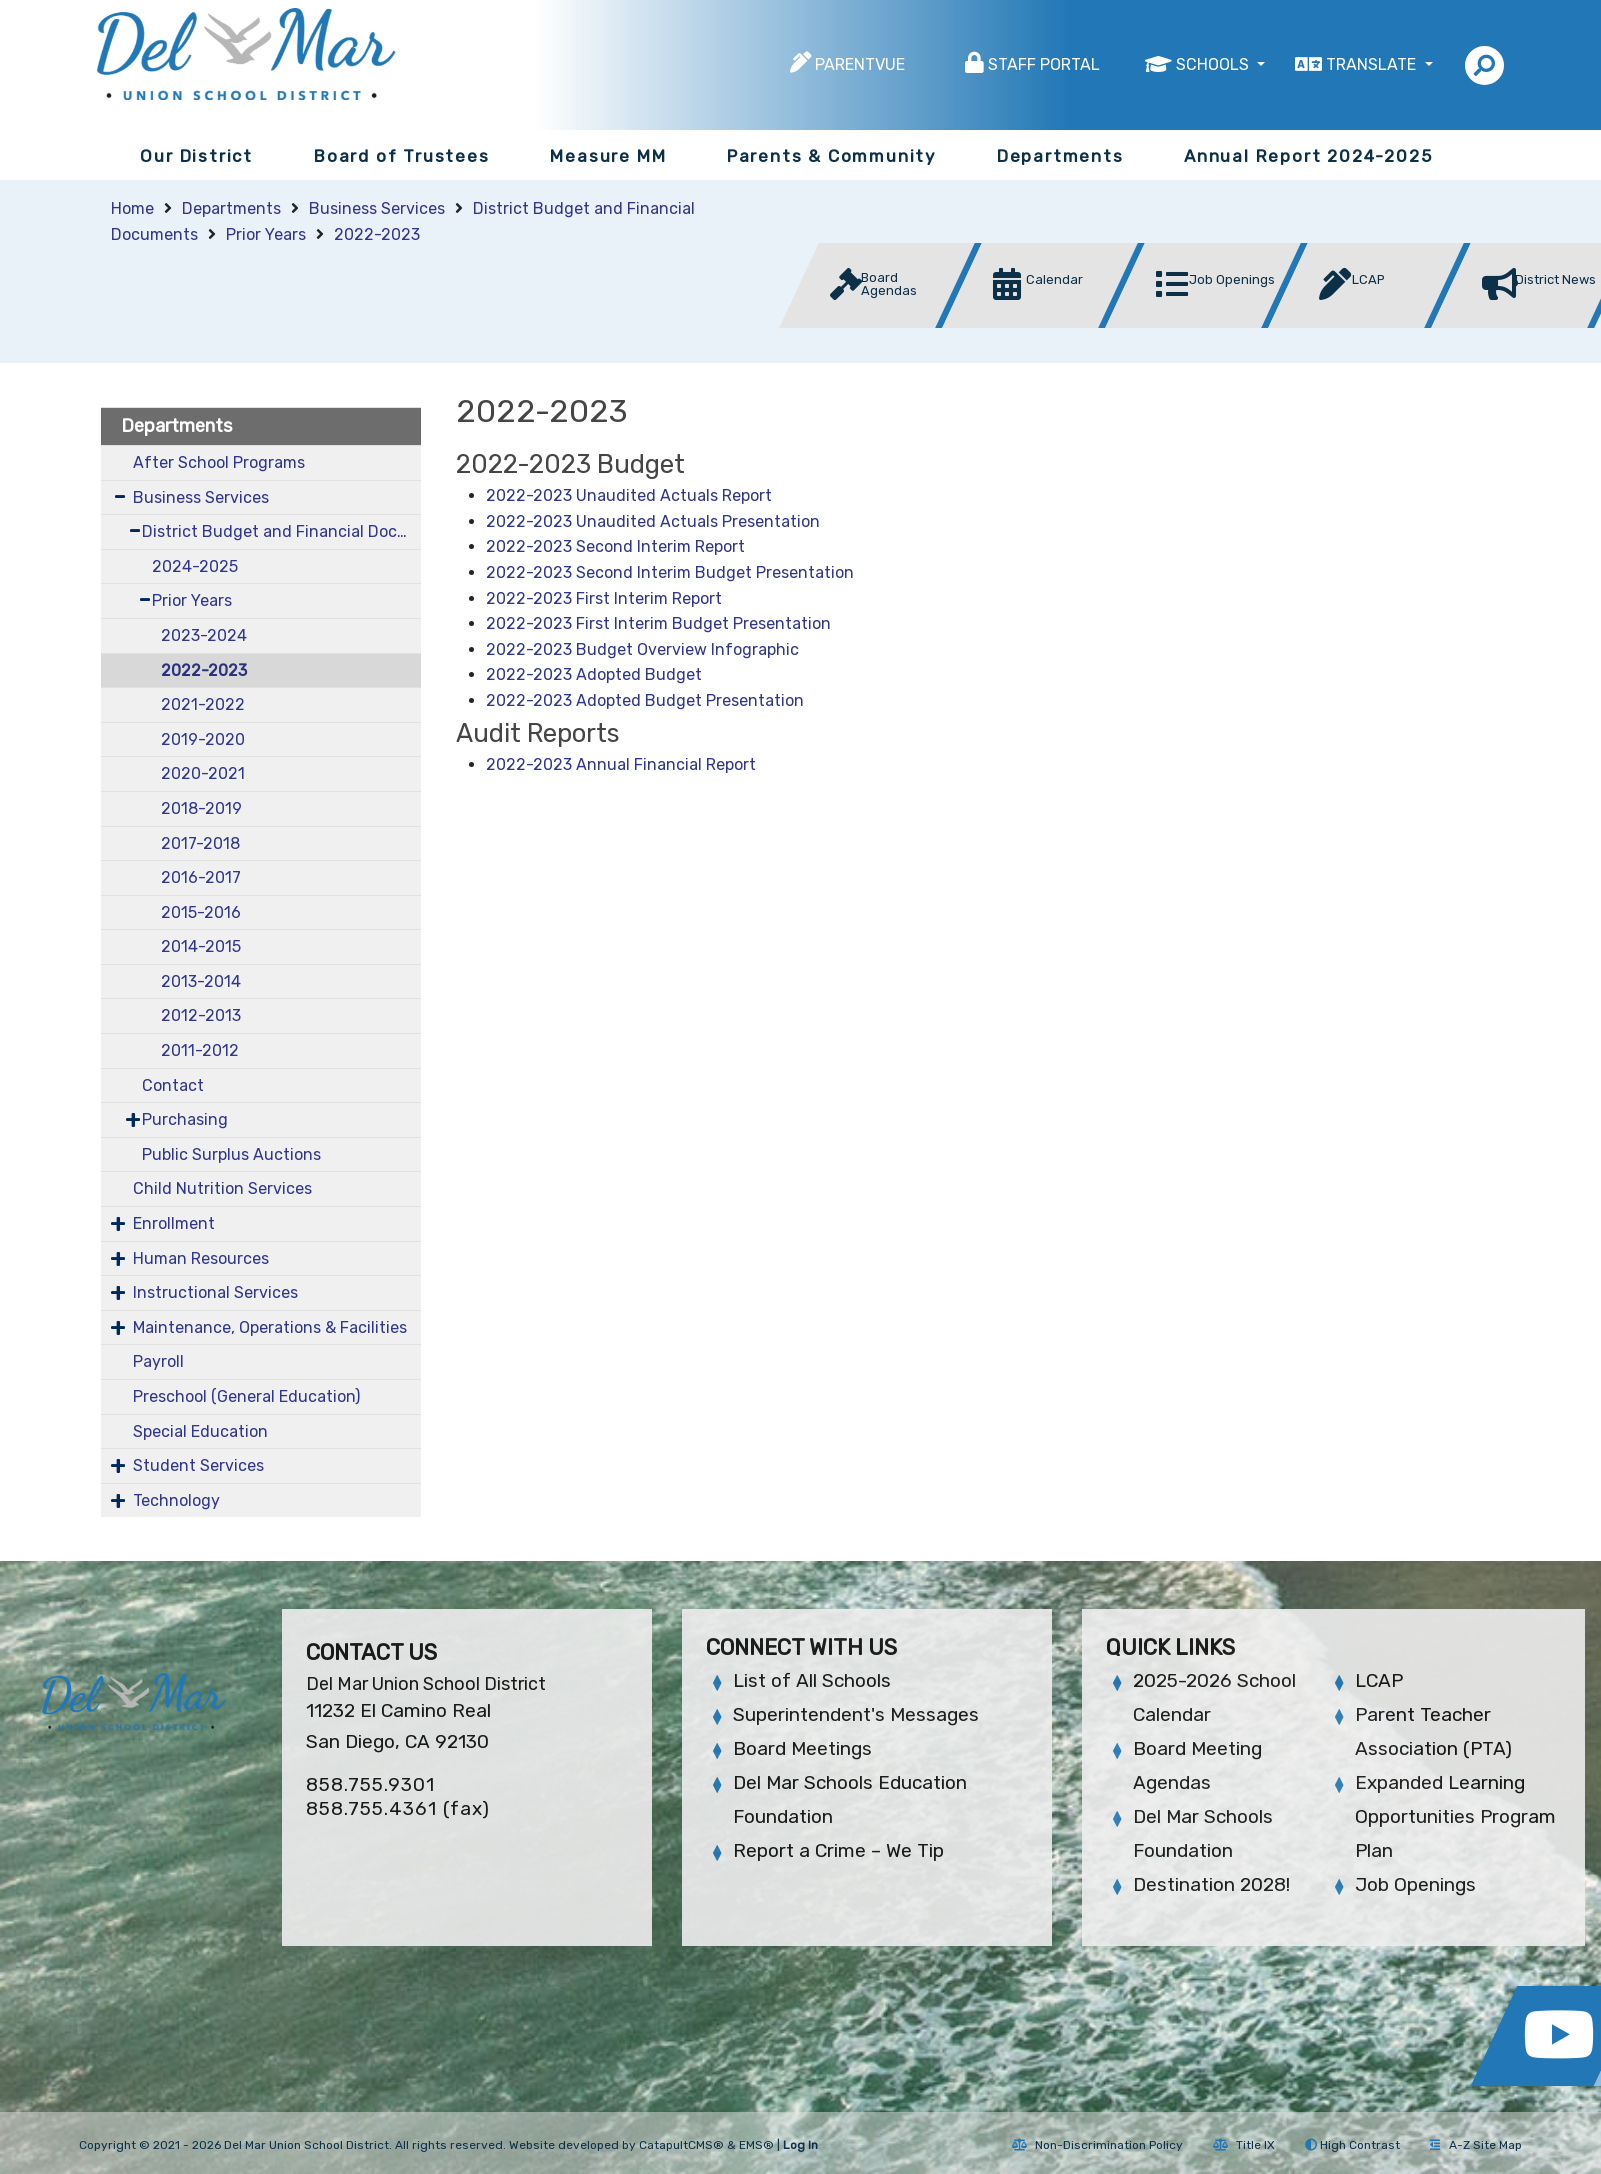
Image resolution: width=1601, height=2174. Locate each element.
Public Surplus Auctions (231, 1154)
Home (132, 208)
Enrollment (174, 1223)
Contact (173, 1085)
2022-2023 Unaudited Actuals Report (629, 495)
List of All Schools (812, 1680)
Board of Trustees (402, 156)
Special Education (200, 1431)
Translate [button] (1373, 64)
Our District (196, 156)
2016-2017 (201, 877)
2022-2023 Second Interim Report (615, 546)
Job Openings (1415, 1884)
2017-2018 (200, 843)
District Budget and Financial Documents (281, 531)
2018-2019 (201, 808)
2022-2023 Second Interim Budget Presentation (670, 572)
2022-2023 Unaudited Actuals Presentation (653, 521)
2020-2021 (203, 773)
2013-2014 (201, 981)
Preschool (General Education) (246, 1396)
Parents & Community (831, 156)
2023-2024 (204, 635)
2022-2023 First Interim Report (604, 598)
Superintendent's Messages (856, 1714)
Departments (1060, 156)
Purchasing (185, 1119)
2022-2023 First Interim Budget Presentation (660, 623)
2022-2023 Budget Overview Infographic (642, 649)
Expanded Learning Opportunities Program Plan (1455, 1816)
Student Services (198, 1465)
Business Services (377, 208)
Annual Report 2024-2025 (1308, 156)
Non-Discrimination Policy (1097, 2145)
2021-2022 (203, 704)
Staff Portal (1044, 64)
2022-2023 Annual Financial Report (621, 764)
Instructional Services (215, 1292)
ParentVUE (860, 64)
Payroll (158, 1361)
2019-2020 (203, 739)
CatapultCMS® (681, 2145)
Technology (176, 1500)
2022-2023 (377, 234)
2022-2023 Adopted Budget (594, 674)
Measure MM (608, 156)
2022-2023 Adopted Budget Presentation (645, 700)
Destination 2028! (1211, 1884)
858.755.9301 (370, 1784)
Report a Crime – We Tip (838, 1850)
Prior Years (266, 234)
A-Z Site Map (1476, 2145)
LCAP (1379, 1680)
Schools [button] (1214, 64)
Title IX (1244, 2145)
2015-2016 (201, 912)
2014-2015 (201, 946)
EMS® (756, 2145)
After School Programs (219, 462)
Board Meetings (802, 1748)
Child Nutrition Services (222, 1188)
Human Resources (201, 1258)
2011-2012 (200, 1050)
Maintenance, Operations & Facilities (270, 1327)
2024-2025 (195, 566)
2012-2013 (201, 1015)
